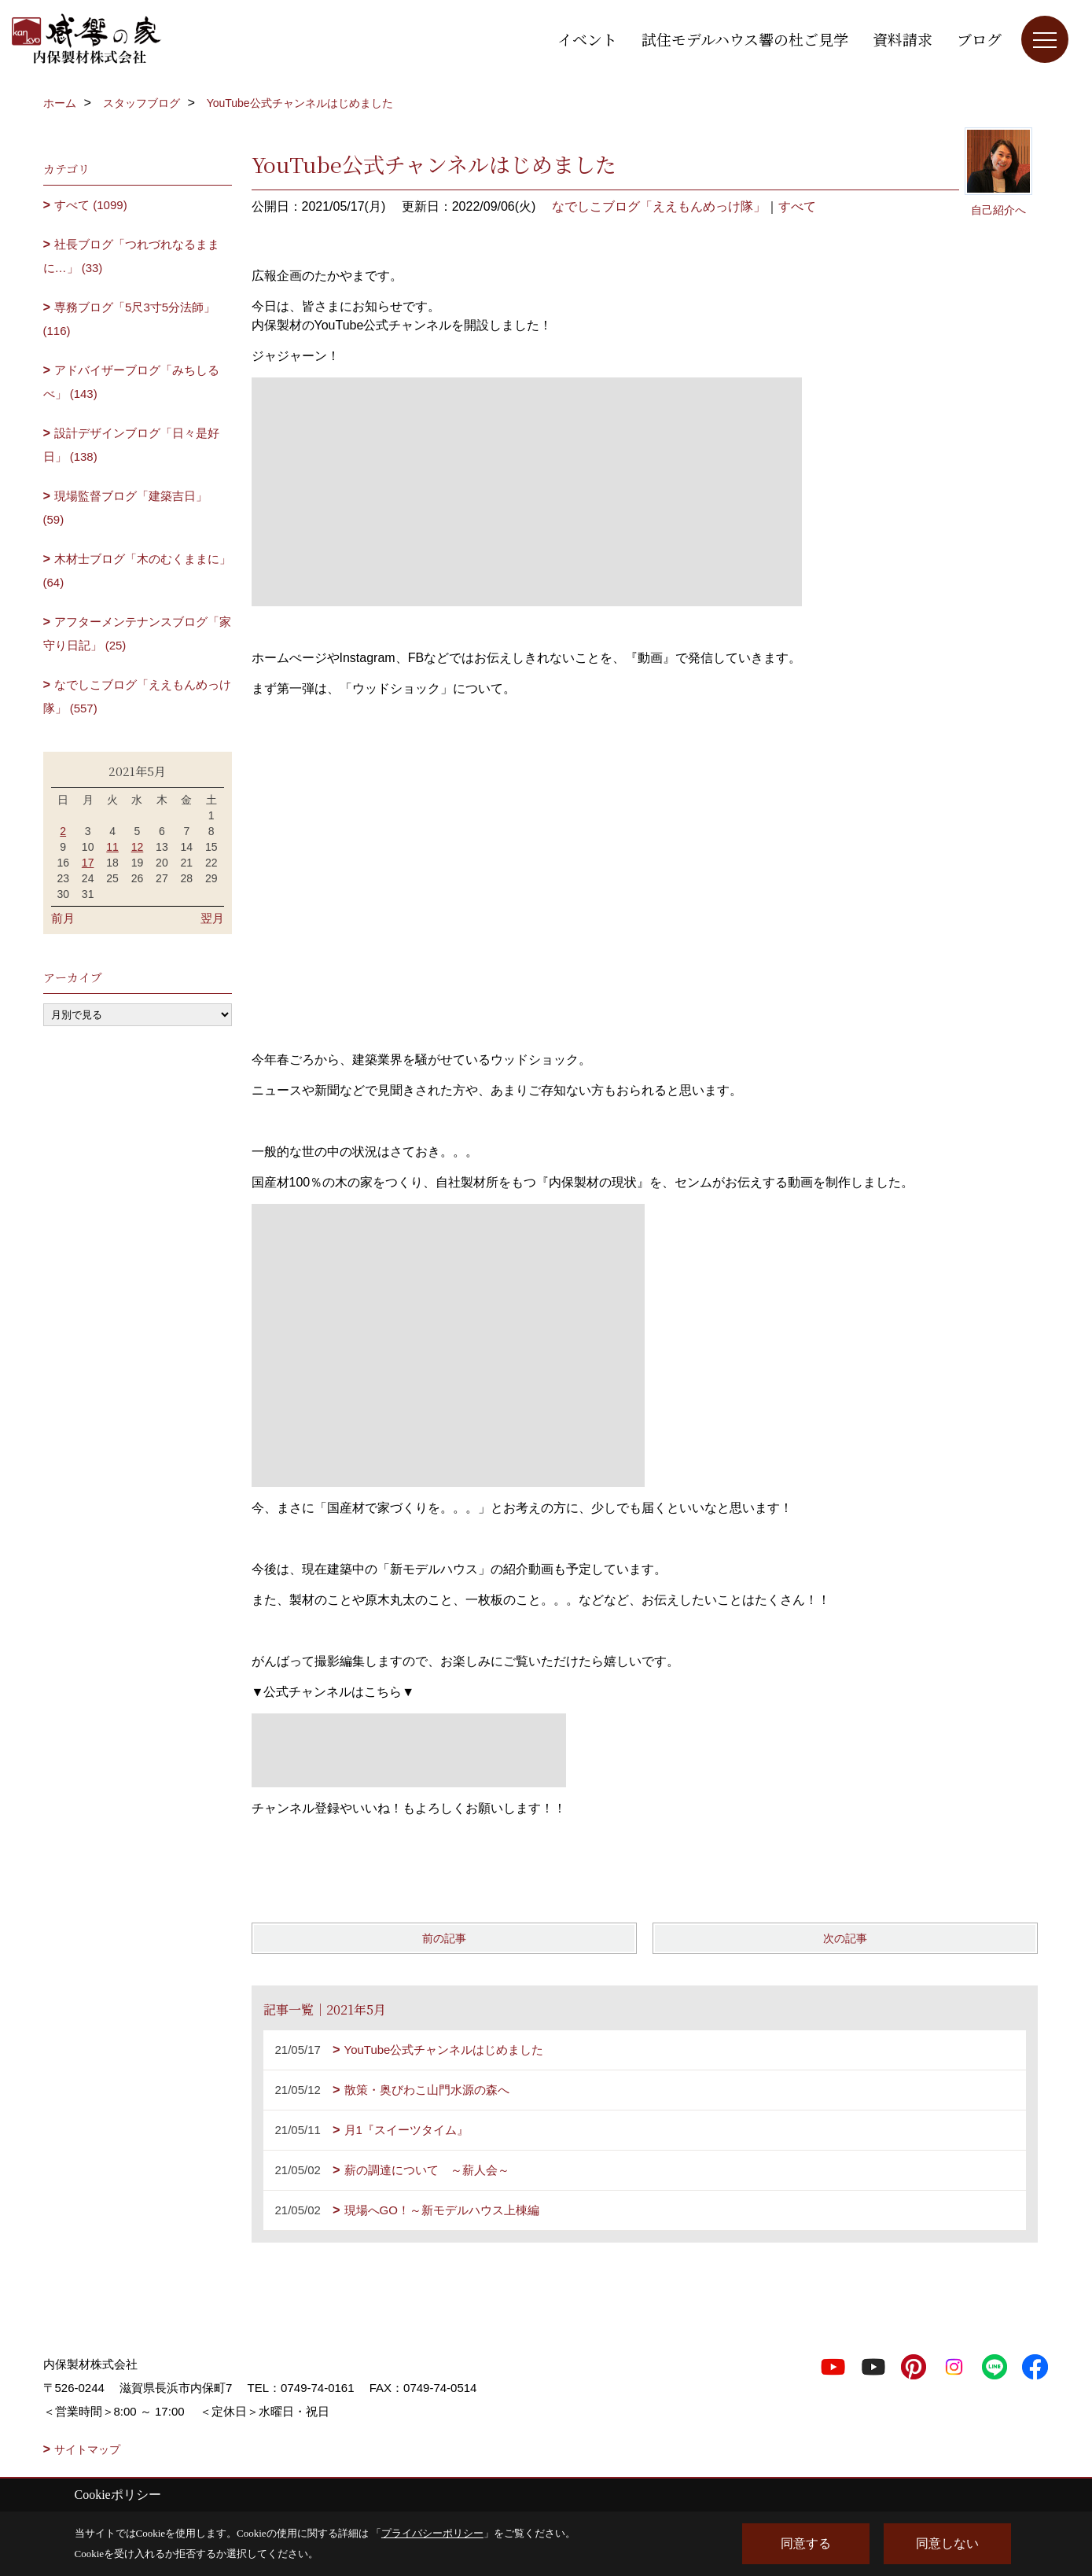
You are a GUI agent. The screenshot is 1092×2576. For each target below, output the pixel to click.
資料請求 (902, 39)
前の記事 (444, 1938)
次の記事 (845, 1938)
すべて (797, 206)
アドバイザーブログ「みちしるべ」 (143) (131, 381)
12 (137, 847)
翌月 (212, 918)
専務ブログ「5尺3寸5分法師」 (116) (129, 318)
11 (112, 847)
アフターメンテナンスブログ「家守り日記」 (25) (137, 633)
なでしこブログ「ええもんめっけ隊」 (659, 206)
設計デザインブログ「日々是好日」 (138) (131, 444)
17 (88, 862)
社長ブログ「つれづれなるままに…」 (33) (131, 255)
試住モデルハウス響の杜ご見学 (745, 39)
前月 (63, 918)
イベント (587, 39)
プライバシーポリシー (432, 2533)
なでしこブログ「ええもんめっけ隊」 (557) (137, 696)
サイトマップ (87, 2449)
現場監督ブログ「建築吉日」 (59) (125, 507)
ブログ (979, 39)
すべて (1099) (90, 205)
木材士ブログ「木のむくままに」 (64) (137, 570)
